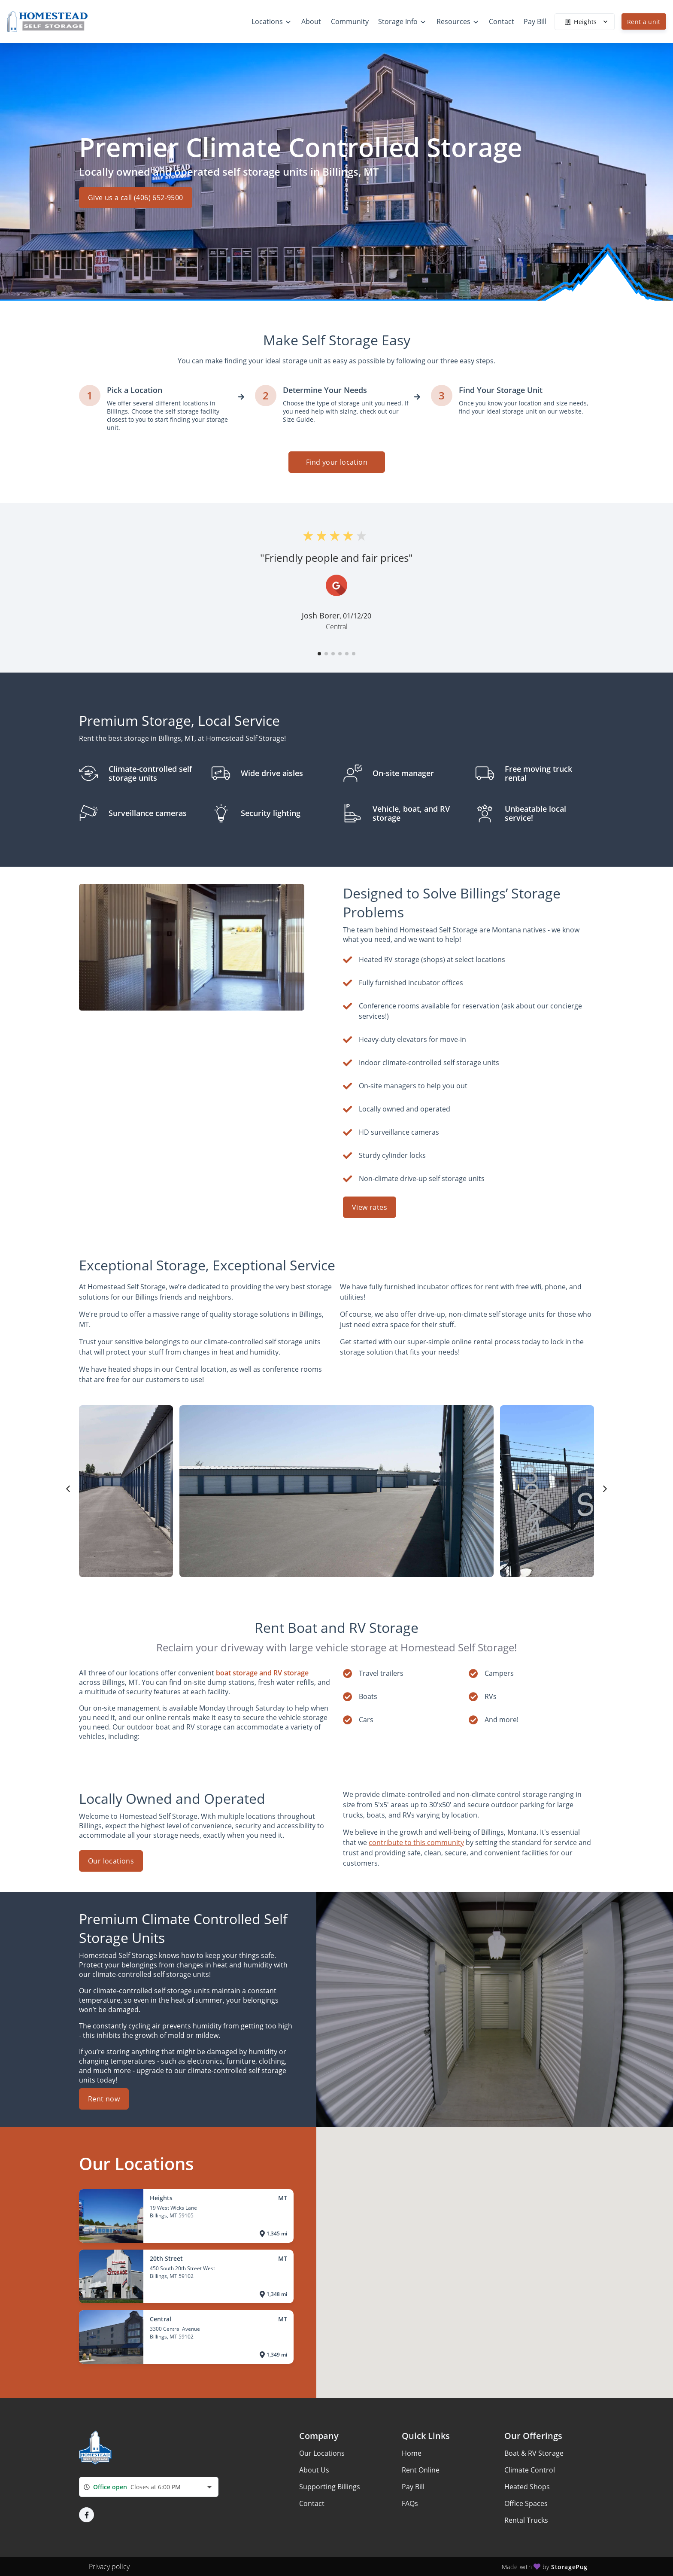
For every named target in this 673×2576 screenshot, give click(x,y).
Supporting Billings (329, 2486)
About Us (314, 2470)
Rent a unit (644, 22)
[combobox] (148, 2487)
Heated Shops (527, 2486)
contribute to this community (416, 1842)
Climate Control (529, 2470)
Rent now (104, 2099)
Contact (311, 2503)
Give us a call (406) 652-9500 (135, 202)
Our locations (111, 1861)
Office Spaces (526, 2503)
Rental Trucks (526, 2520)
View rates (369, 1207)
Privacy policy (109, 2566)
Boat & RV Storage (534, 2453)
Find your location (336, 462)
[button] (319, 653)
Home (411, 2453)
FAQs (410, 2503)
